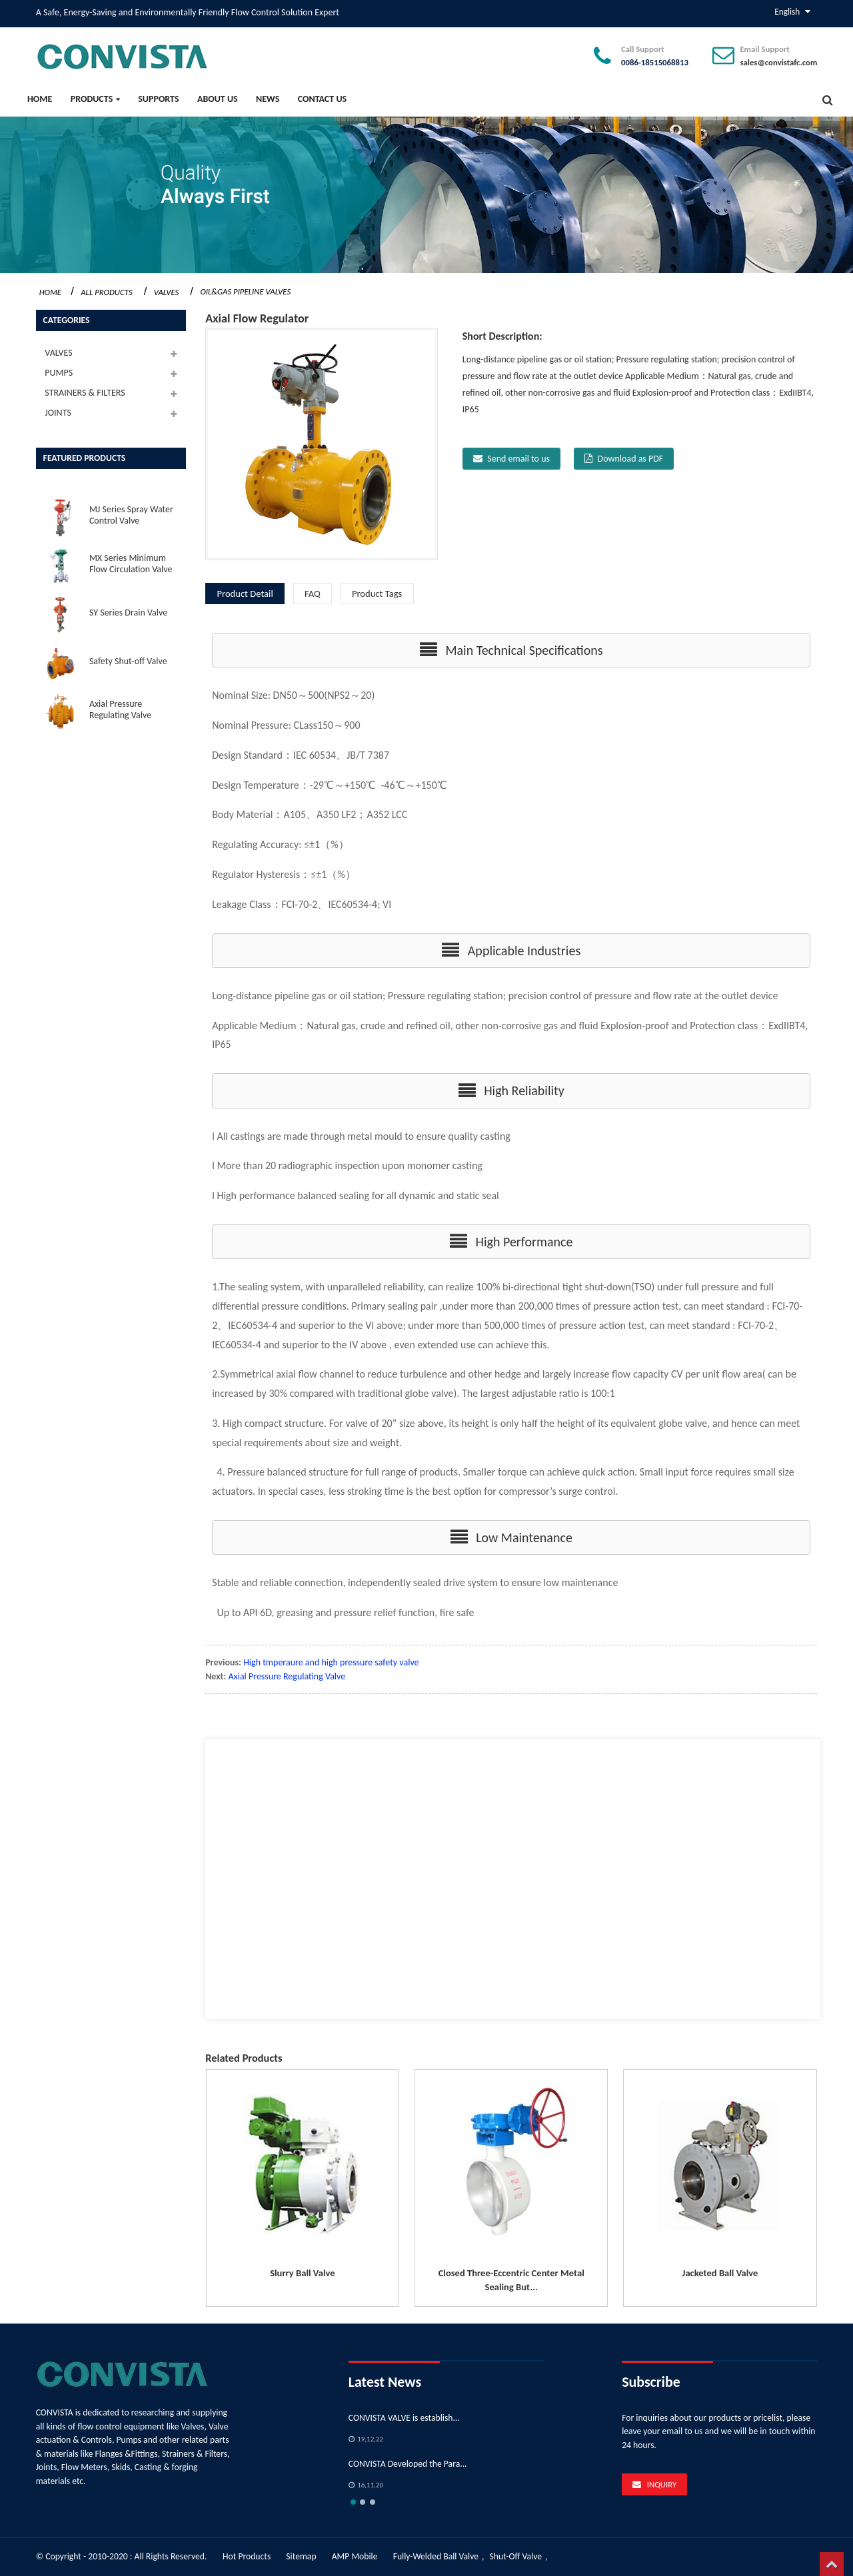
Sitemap (301, 2556)
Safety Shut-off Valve (128, 661)
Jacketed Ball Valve (720, 2273)
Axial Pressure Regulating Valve (120, 709)
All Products (106, 292)
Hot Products (247, 2556)
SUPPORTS (158, 99)
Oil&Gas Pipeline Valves (245, 291)
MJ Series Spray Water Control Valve (131, 515)
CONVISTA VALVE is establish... (404, 2417)
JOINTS (58, 412)
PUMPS (59, 372)
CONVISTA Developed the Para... (408, 2463)
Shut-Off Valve (516, 2556)
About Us (217, 99)
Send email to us (518, 458)
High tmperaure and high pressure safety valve (331, 1662)
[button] (511, 650)
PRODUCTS (95, 99)
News (267, 99)
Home (39, 99)
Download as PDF (631, 458)
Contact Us (322, 99)
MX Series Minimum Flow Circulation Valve (131, 563)
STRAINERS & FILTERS (85, 392)
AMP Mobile (355, 2556)
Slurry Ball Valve (302, 2273)
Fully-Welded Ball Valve (435, 2556)
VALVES (166, 292)
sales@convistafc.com (778, 62)
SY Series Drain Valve (128, 613)
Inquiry (661, 2484)
